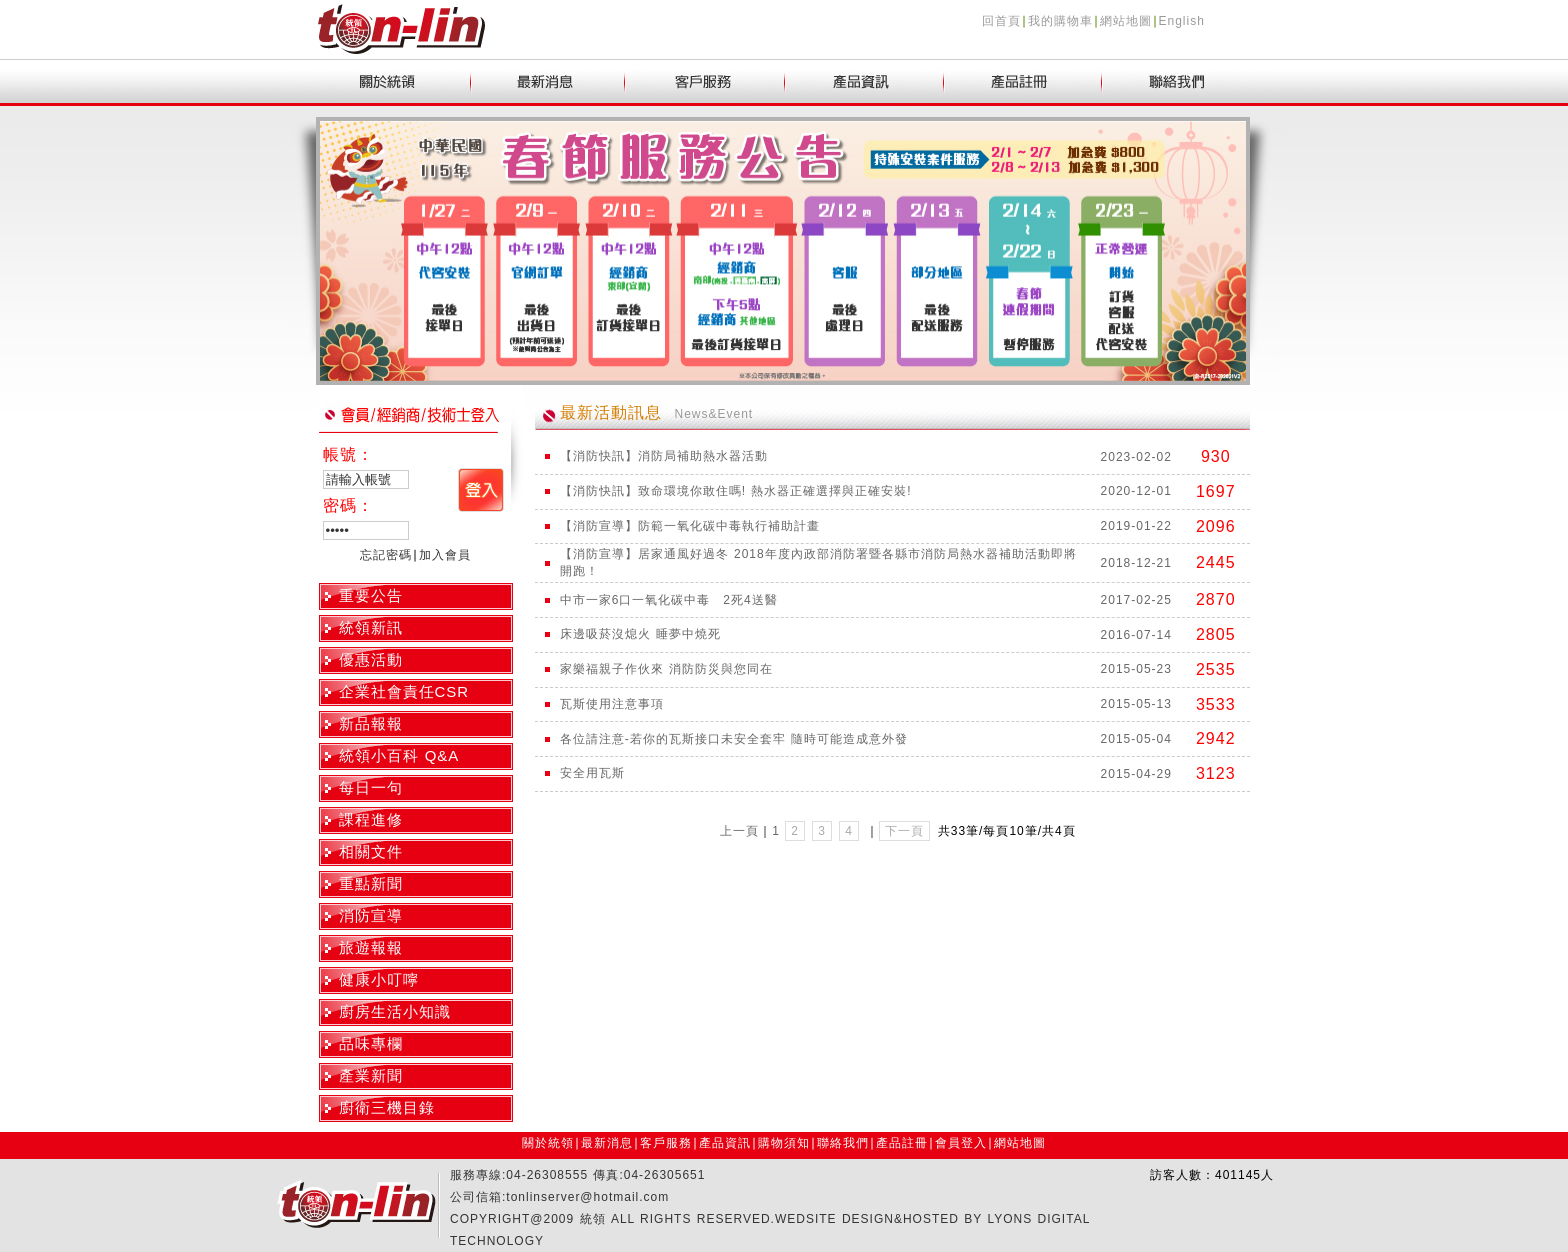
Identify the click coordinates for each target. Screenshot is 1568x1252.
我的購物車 (1060, 21)
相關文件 (371, 851)
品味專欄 (371, 1043)
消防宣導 (371, 915)
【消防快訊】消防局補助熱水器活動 (664, 456)
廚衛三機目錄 (387, 1107)
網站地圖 (1126, 21)
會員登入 (961, 1143)
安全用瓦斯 (592, 773)
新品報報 (371, 723)
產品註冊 (902, 1143)
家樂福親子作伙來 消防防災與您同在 (666, 669)
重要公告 (371, 595)
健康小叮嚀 (379, 979)
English (1182, 21)
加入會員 (445, 555)
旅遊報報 (371, 947)
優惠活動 (371, 659)
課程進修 (371, 819)
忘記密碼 (386, 555)
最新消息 (607, 1143)
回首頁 (1001, 21)
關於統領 (548, 1143)
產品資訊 (725, 1143)
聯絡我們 (843, 1143)
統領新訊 (371, 627)
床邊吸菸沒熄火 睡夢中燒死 (640, 634)
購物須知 (784, 1143)
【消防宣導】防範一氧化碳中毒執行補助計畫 (690, 526)
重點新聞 (371, 883)
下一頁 (904, 831)
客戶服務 (666, 1143)
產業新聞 (371, 1075)
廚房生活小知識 (395, 1011)
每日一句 (371, 787)
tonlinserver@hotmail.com (587, 1197)
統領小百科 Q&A (399, 755)
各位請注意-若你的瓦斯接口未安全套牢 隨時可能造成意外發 (734, 739)
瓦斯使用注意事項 (612, 704)
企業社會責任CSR (404, 691)
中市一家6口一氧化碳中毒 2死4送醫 (669, 600)
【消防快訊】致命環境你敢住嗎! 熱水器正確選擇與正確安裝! (736, 491)
